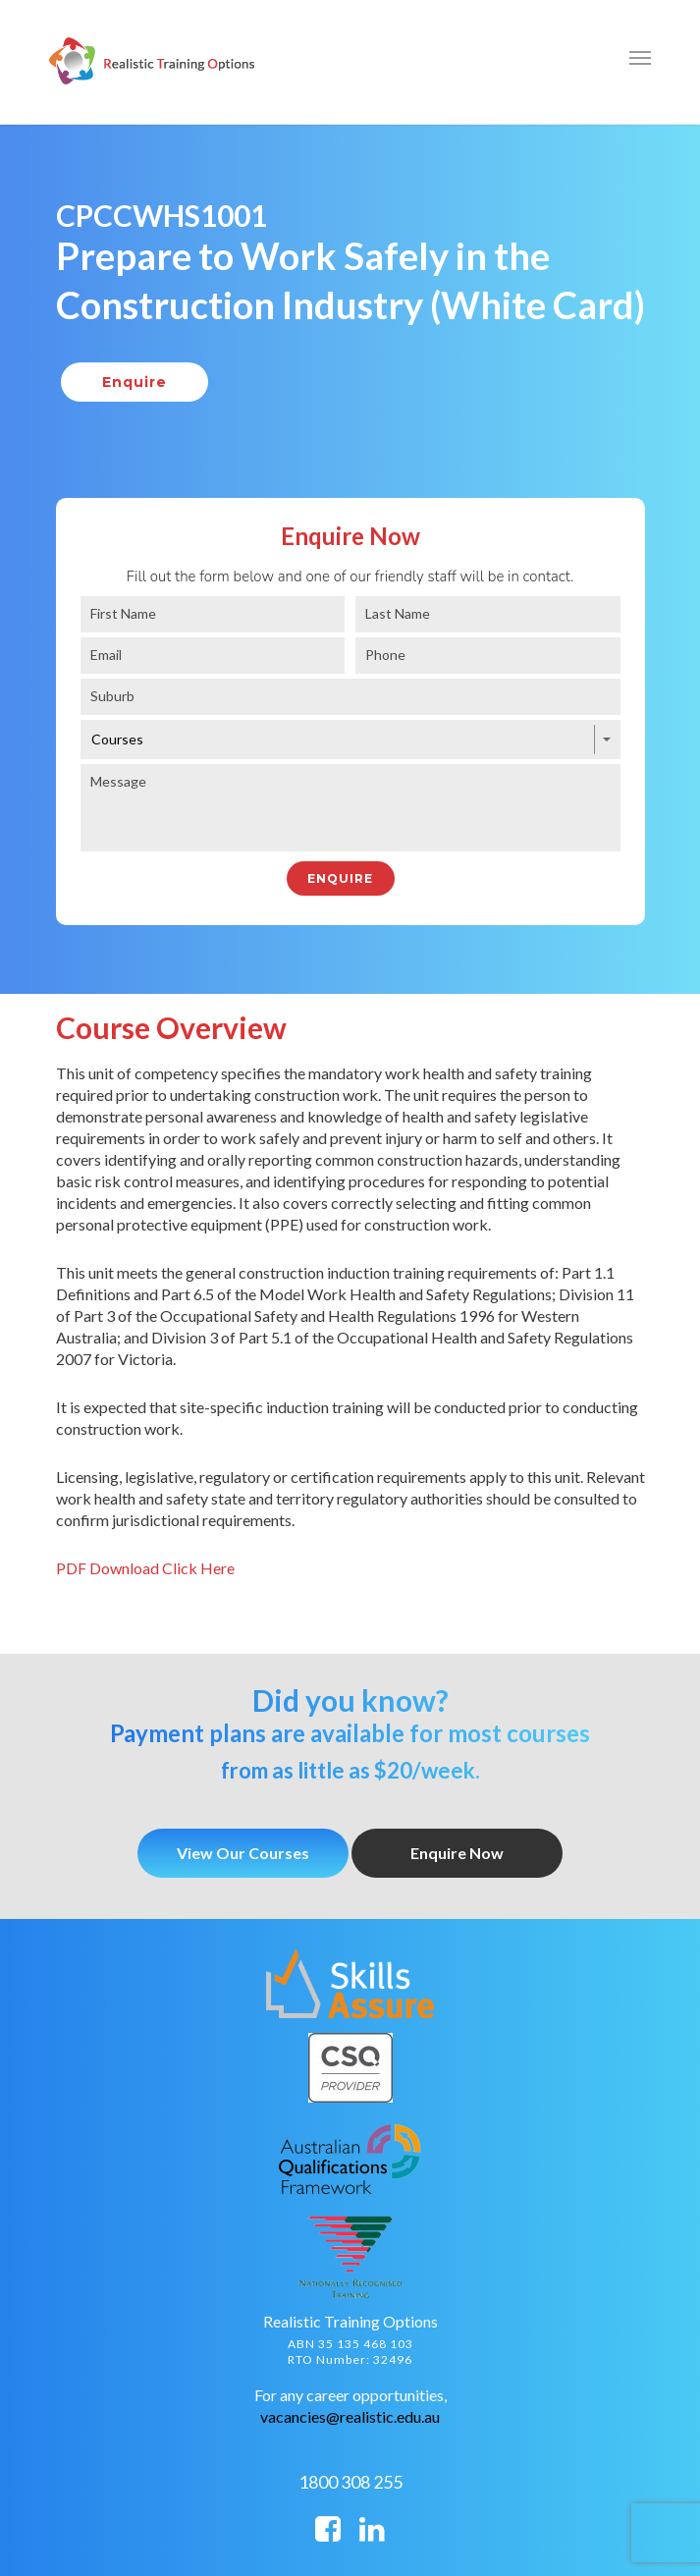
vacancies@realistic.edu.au (350, 2416)
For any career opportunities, (350, 2394)
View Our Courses (243, 1852)
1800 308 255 (350, 2482)
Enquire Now (457, 1852)
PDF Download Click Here (145, 1568)
